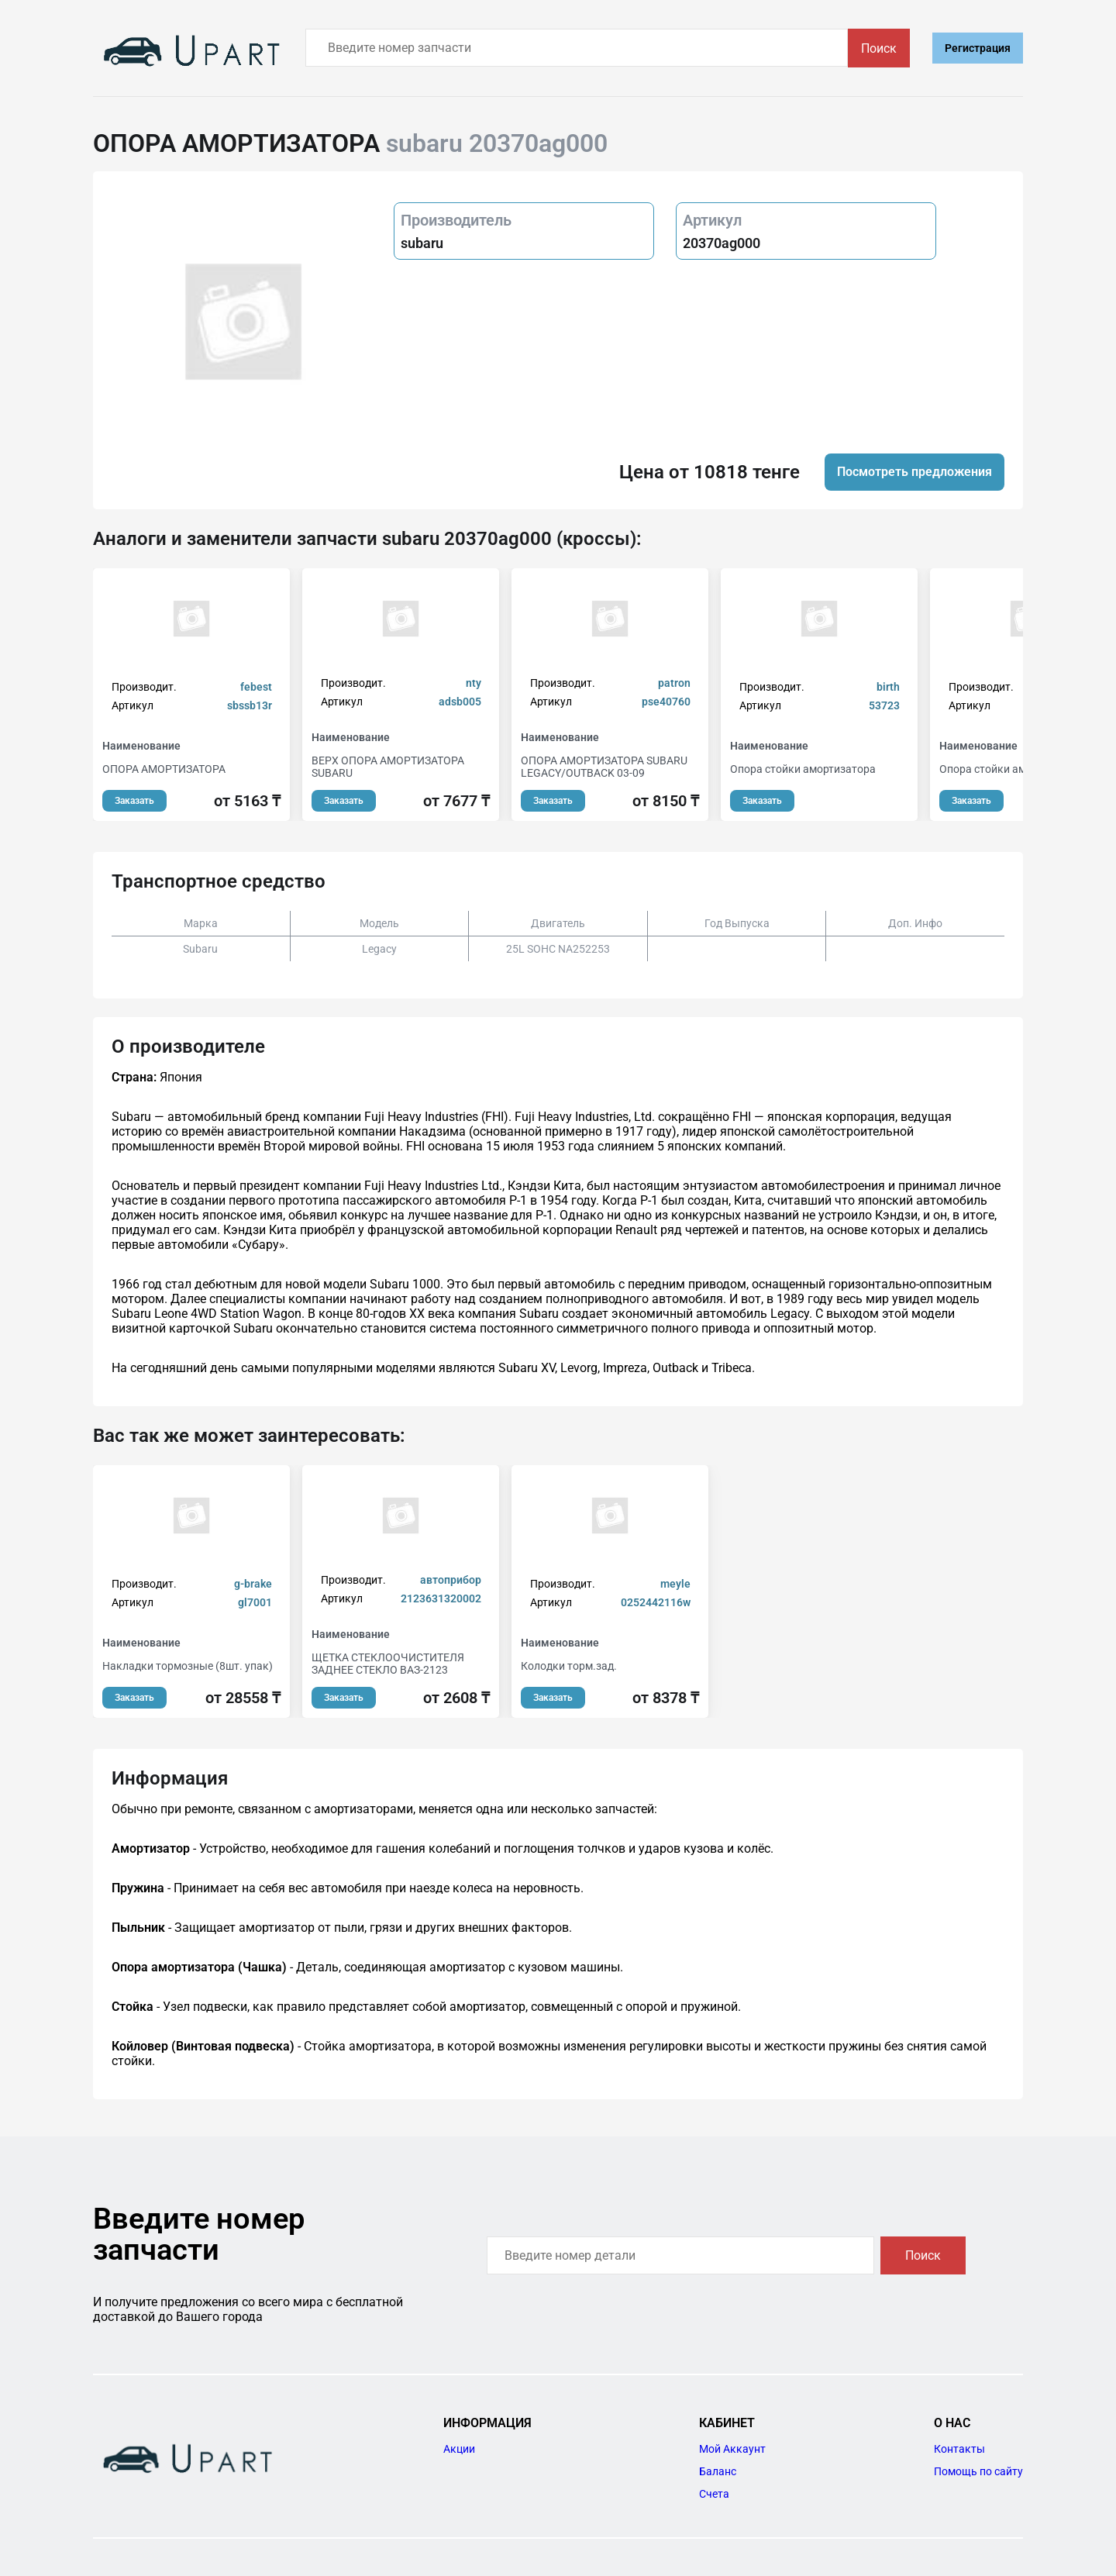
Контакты (959, 2449)
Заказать (134, 800)
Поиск (879, 48)
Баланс (717, 2471)
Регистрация (978, 48)
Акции (459, 2449)
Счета (714, 2494)
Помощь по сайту (978, 2471)
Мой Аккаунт (732, 2449)
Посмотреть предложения (914, 471)
